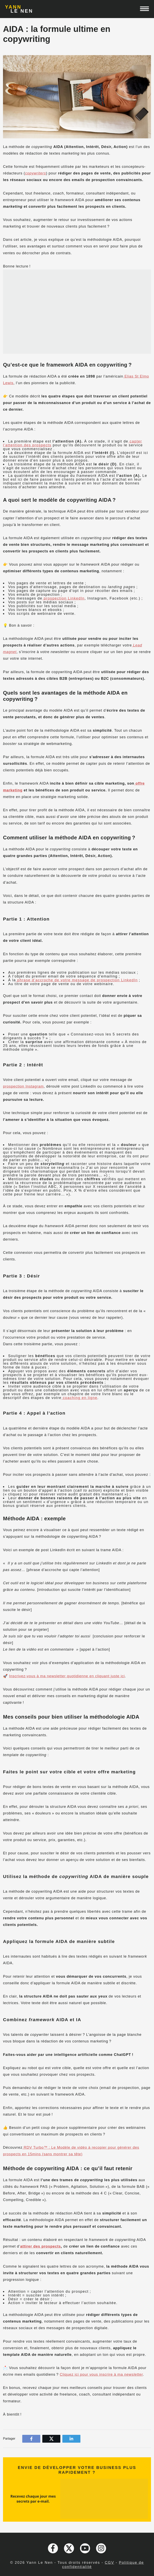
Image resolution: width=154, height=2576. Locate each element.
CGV (109, 2562)
